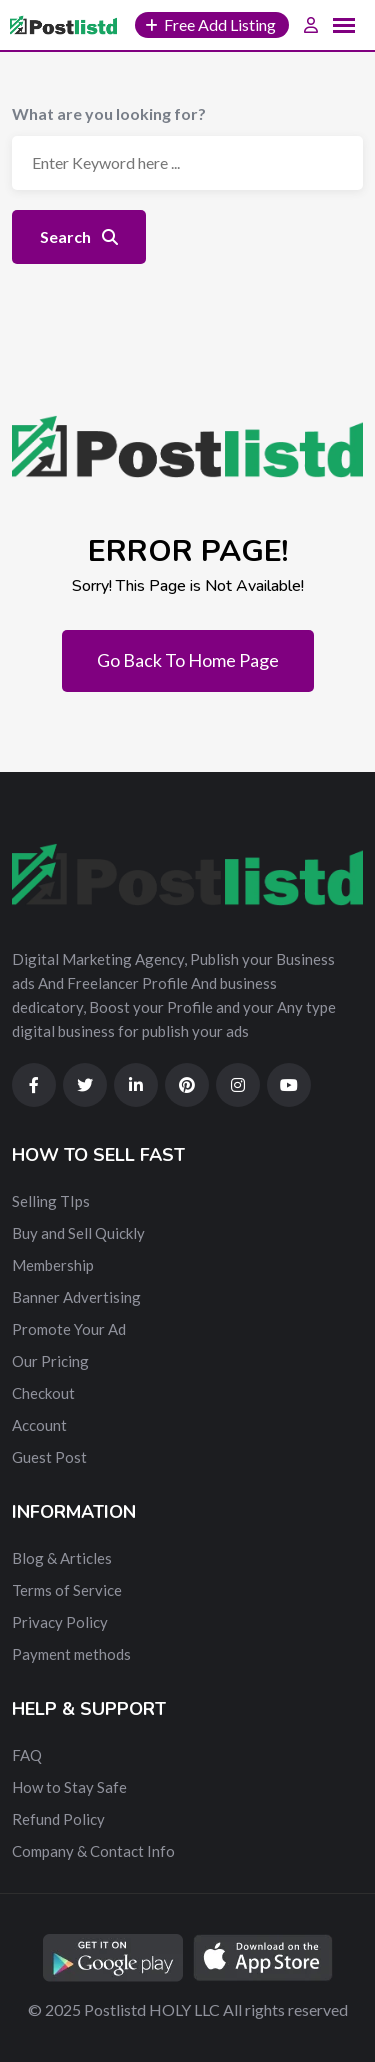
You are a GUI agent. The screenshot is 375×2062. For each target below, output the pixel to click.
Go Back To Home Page (188, 660)
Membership (53, 1265)
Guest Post (49, 1457)
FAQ (27, 1755)
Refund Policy (58, 1819)
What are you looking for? (109, 113)
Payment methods (71, 1654)
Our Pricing (50, 1361)
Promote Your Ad (69, 1329)
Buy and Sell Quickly (78, 1233)
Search (79, 236)
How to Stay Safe (69, 1787)
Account (39, 1425)
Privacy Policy (60, 1622)
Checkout (43, 1393)
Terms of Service (67, 1590)
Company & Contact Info (93, 1851)
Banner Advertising (76, 1297)
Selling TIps (51, 1201)
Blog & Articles (62, 1558)
